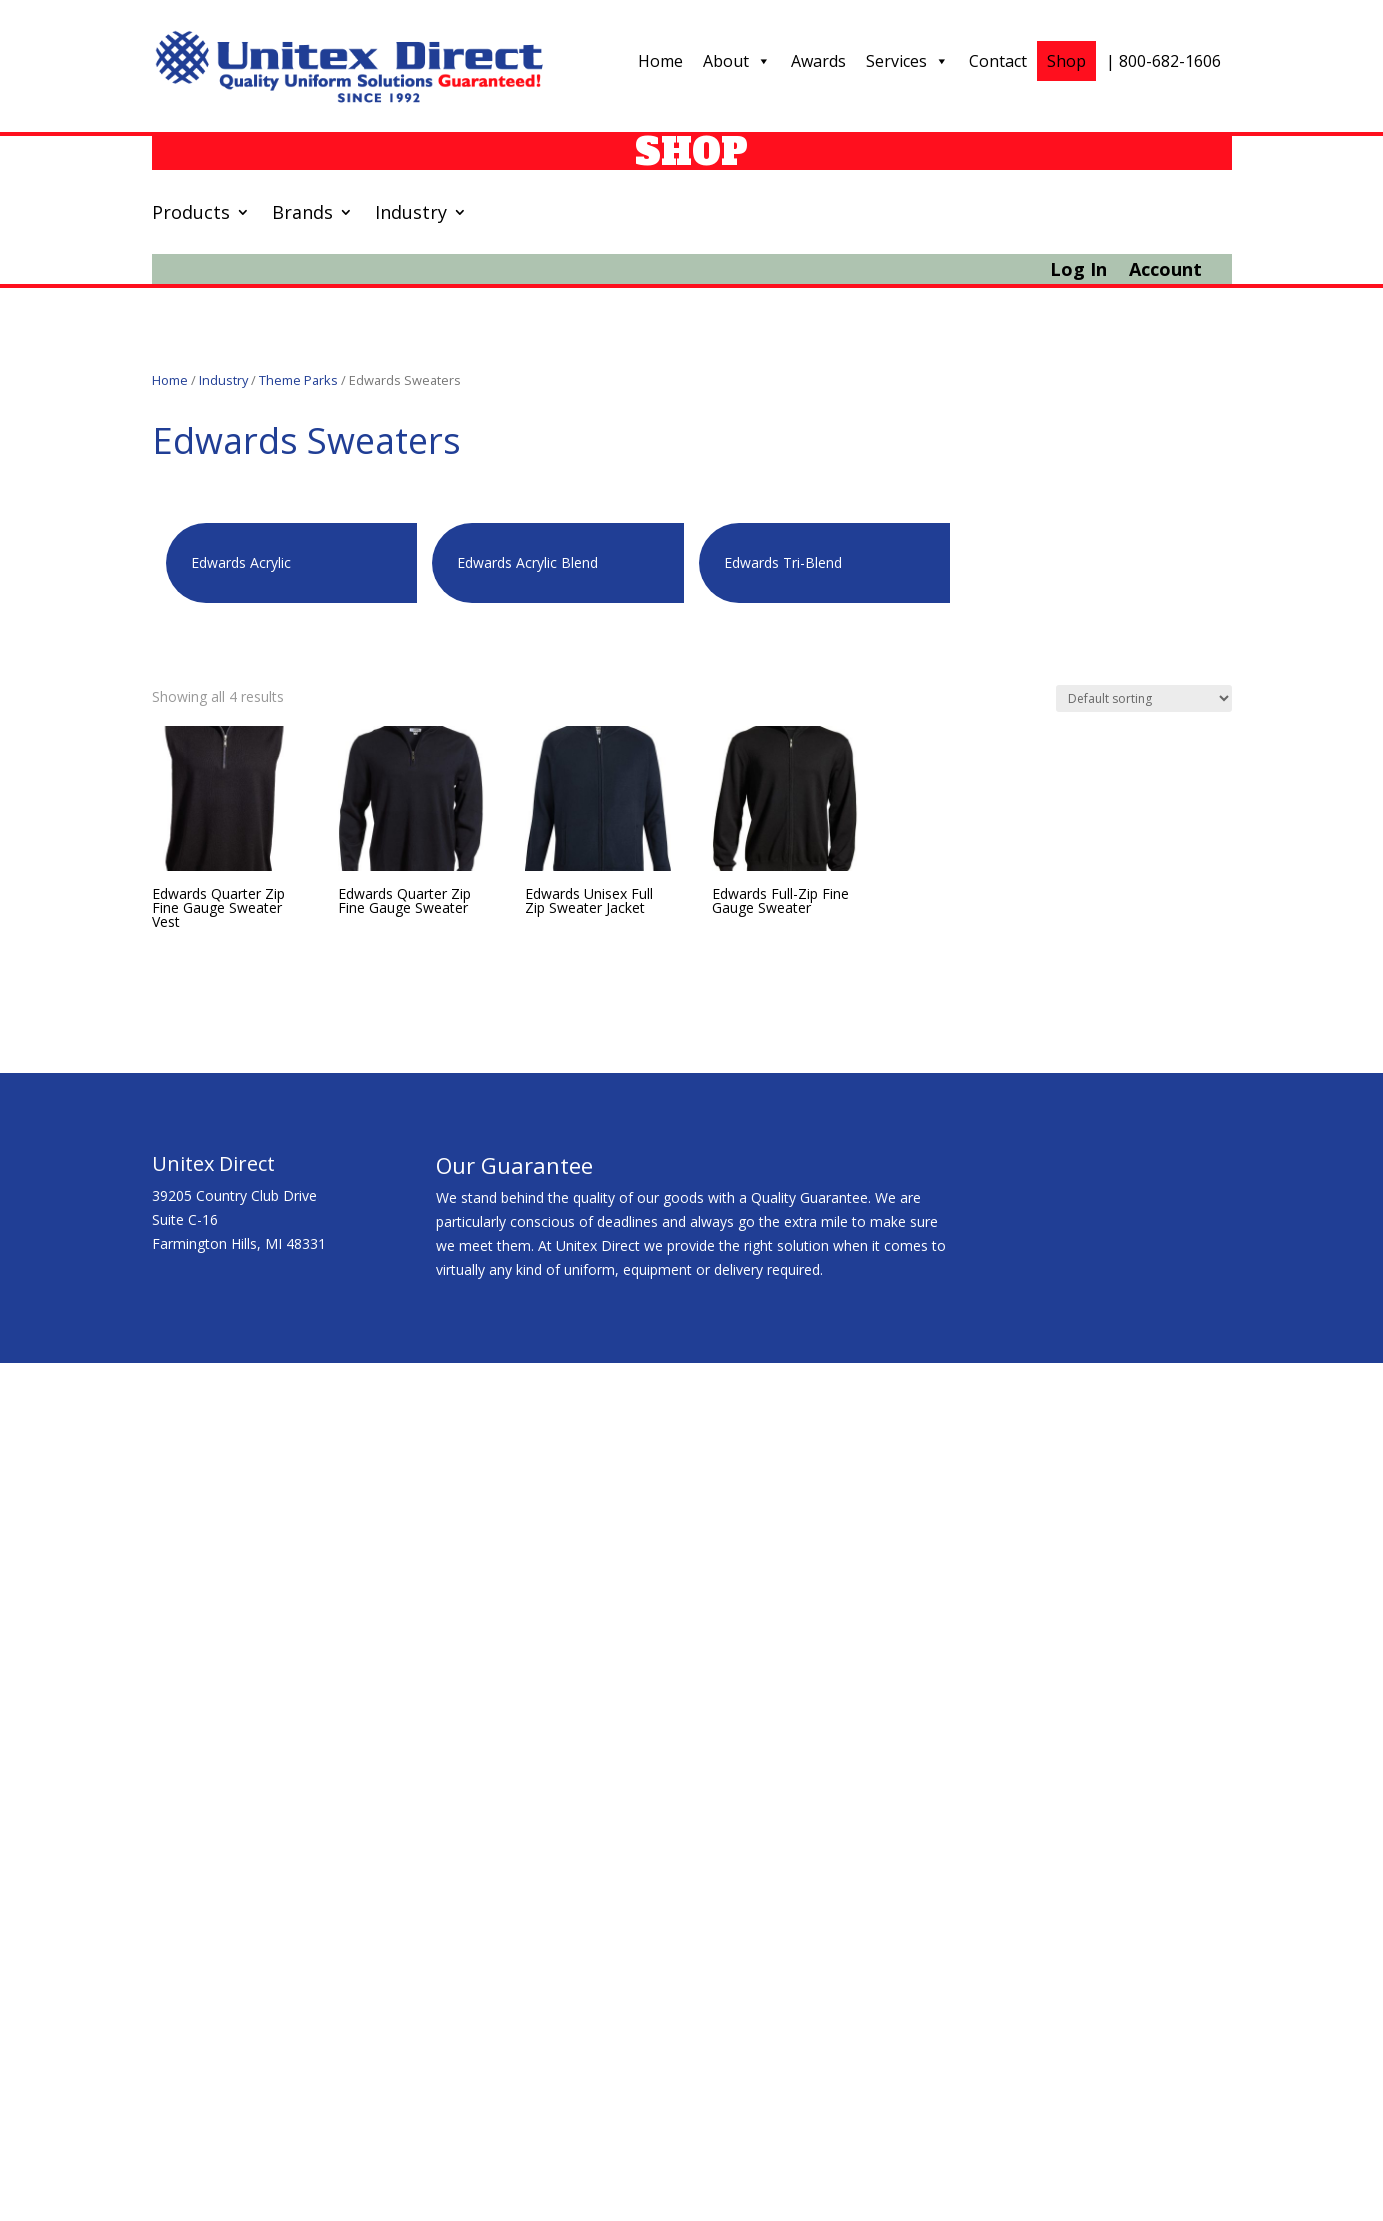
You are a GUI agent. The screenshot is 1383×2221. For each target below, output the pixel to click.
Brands (302, 214)
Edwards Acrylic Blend (527, 562)
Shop (1066, 61)
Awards (818, 61)
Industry (411, 214)
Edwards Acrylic (241, 562)
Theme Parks (298, 380)
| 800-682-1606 (1163, 61)
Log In (1078, 271)
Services (907, 61)
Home (660, 61)
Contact (998, 61)
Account (1165, 271)
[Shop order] (1144, 698)
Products (191, 214)
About (737, 61)
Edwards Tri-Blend (783, 562)
